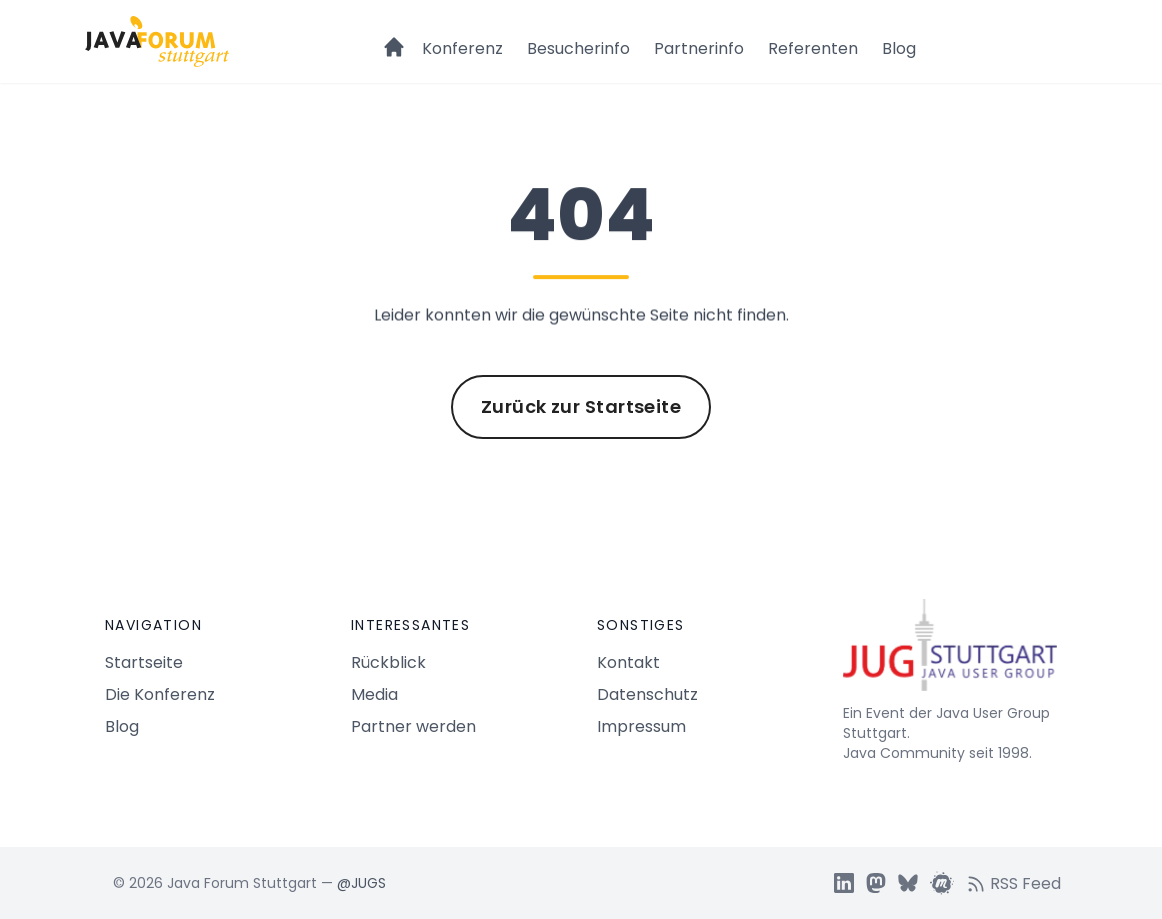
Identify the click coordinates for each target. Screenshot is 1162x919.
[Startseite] (394, 38)
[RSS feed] (1019, 883)
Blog (899, 48)
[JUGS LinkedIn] (844, 883)
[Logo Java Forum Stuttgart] (157, 41)
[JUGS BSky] (908, 883)
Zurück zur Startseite (581, 406)
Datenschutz (647, 694)
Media (374, 694)
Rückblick (388, 662)
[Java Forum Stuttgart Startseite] (950, 653)
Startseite (144, 662)
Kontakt (628, 662)
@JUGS (361, 883)
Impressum (641, 726)
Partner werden (413, 726)
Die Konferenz (160, 694)
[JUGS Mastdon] (876, 883)
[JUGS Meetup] (942, 883)
